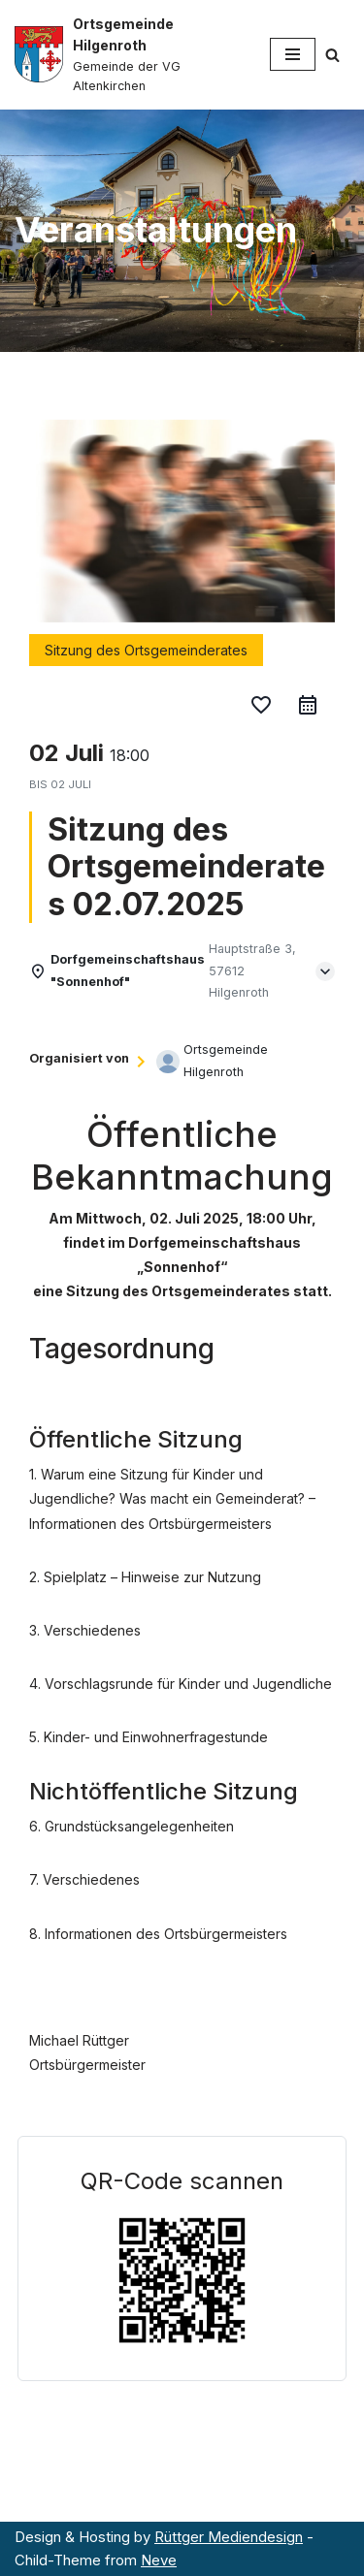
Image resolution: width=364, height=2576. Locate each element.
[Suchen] (332, 55)
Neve (159, 2560)
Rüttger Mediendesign (228, 2537)
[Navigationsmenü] (292, 54)
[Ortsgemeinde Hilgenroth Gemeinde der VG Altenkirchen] (128, 55)
